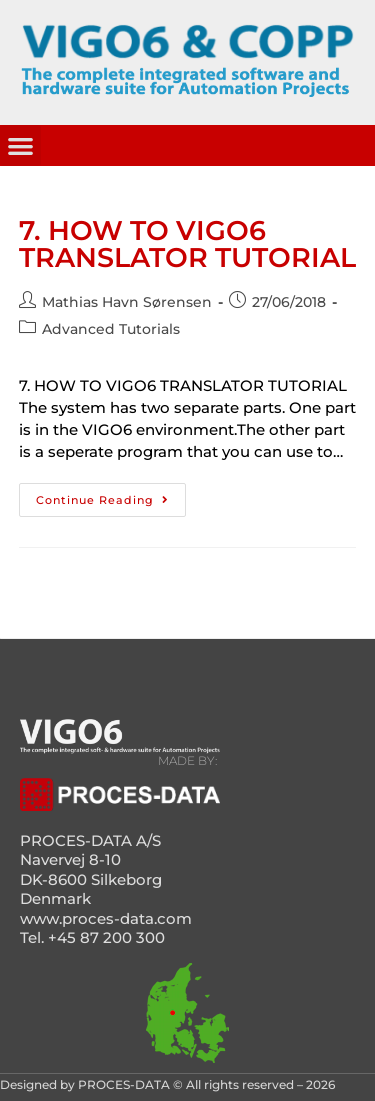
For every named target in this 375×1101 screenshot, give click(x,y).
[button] (20, 145)
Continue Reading (111, 495)
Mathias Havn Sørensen (127, 302)
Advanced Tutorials (111, 329)
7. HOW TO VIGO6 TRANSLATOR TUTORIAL (187, 244)
